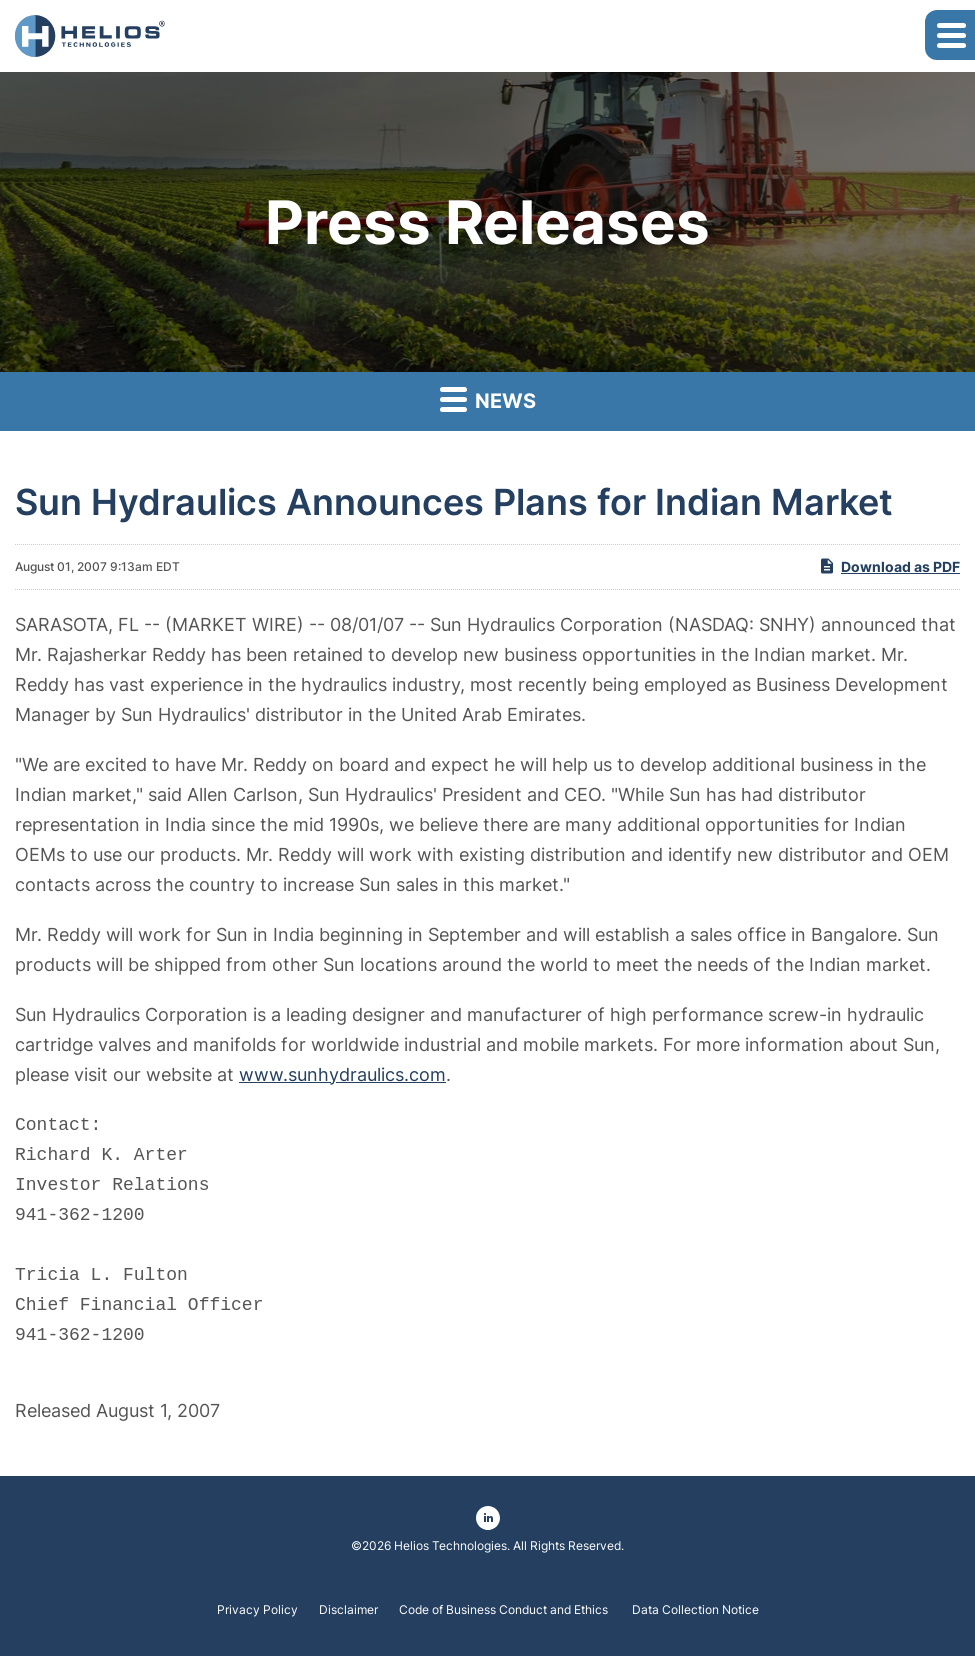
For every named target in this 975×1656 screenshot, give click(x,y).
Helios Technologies (450, 1545)
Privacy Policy (257, 1610)
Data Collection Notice (695, 1610)
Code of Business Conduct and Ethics (505, 1610)
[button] (950, 35)
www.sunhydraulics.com (342, 1074)
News (488, 398)
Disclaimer (348, 1610)
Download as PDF (889, 566)
